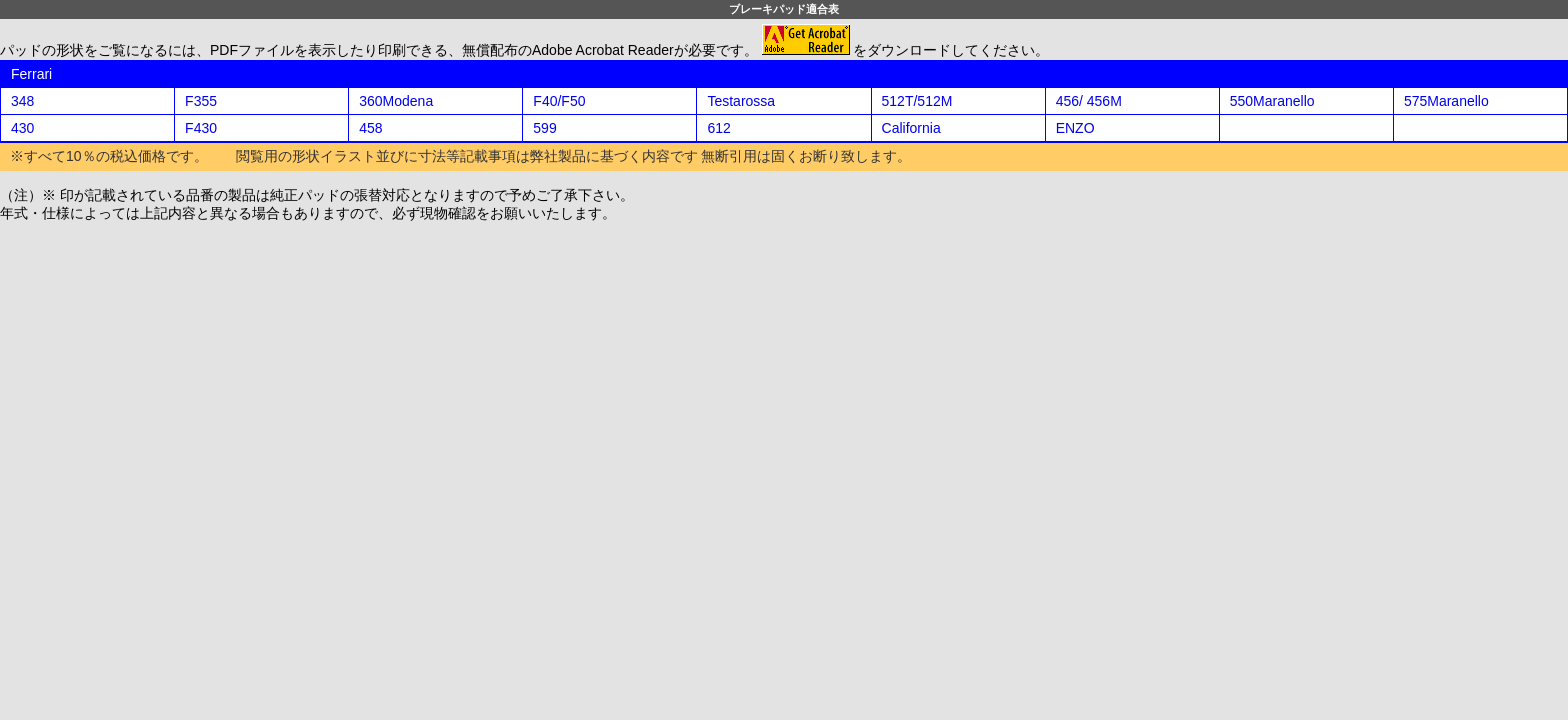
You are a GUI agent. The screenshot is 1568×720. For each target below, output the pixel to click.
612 (718, 128)
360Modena (396, 101)
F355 (201, 101)
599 (544, 128)
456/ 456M (1089, 101)
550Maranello (1272, 101)
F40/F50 (559, 101)
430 (22, 128)
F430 (201, 128)
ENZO (1075, 128)
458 (370, 128)
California (911, 128)
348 (22, 101)
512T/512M (917, 101)
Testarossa (741, 101)
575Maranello (1446, 101)
